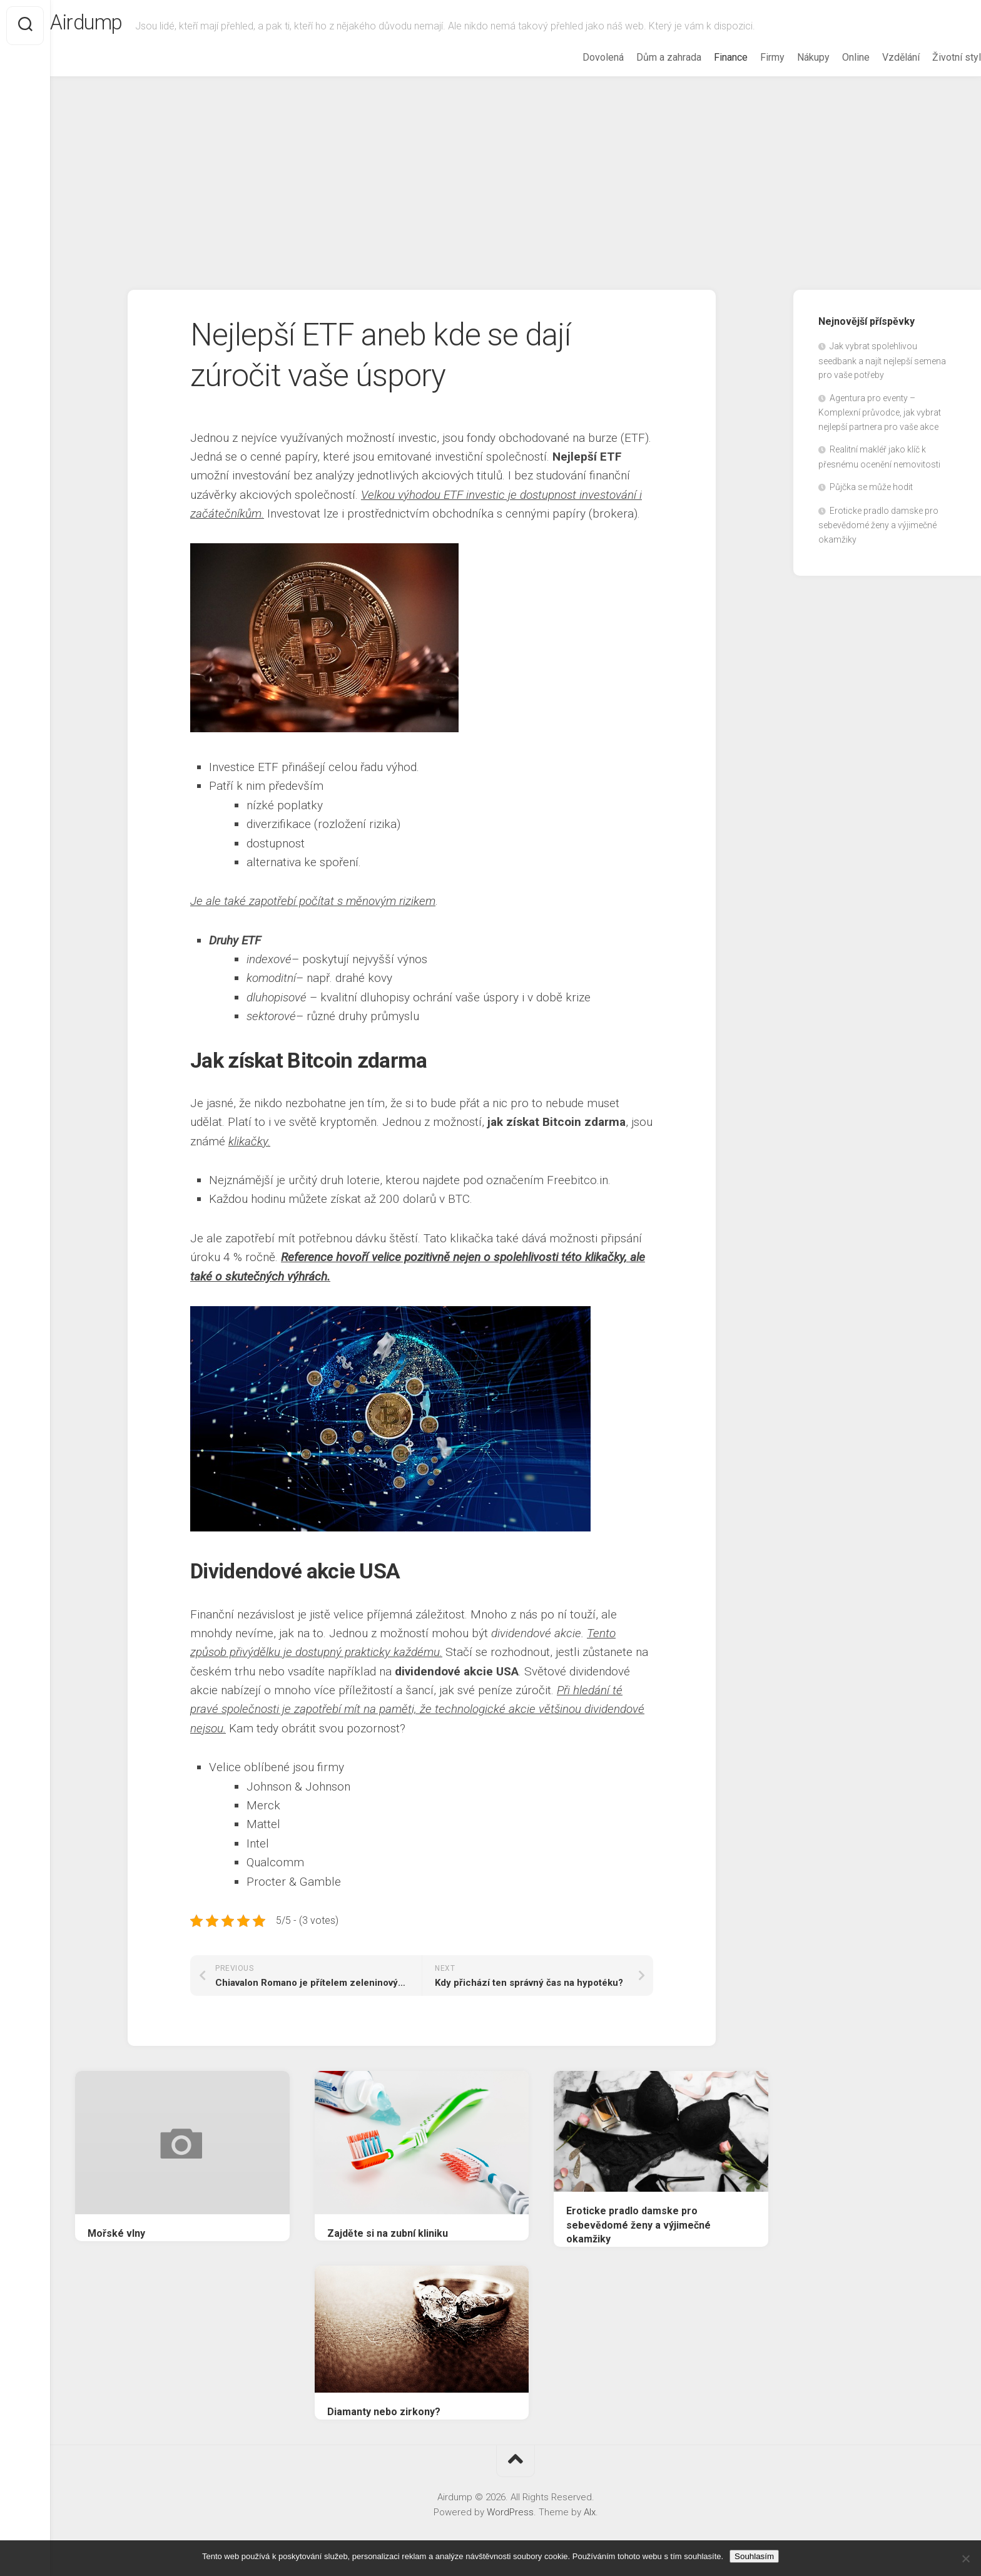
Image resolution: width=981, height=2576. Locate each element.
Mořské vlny (116, 2233)
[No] (965, 2558)
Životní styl (931, 57)
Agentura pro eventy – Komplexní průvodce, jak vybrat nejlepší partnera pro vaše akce (879, 412)
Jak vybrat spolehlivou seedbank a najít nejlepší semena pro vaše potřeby (882, 360)
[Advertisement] (515, 170)
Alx (590, 2512)
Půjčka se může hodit (871, 487)
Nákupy (788, 57)
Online (831, 57)
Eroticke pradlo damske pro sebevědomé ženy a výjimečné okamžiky (638, 2225)
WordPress (510, 2512)
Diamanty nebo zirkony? (383, 2412)
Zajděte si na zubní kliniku (387, 2233)
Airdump (116, 26)
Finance (706, 57)
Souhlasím (754, 2556)
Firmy (747, 57)
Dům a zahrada (643, 57)
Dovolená (578, 57)
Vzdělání (876, 57)
